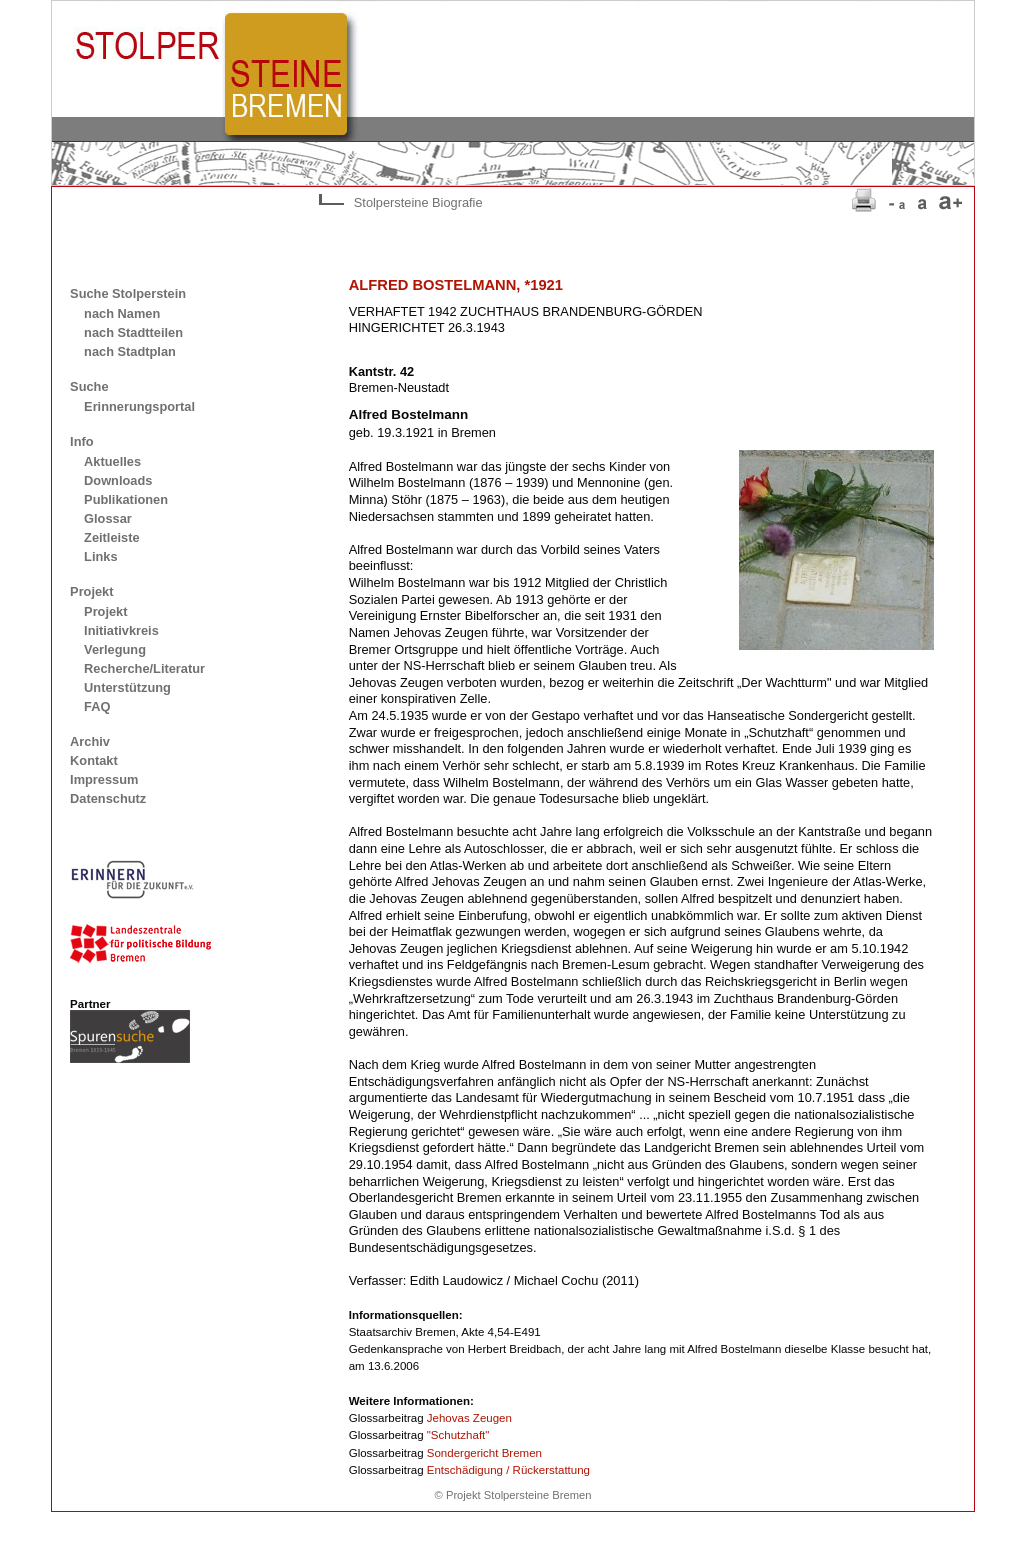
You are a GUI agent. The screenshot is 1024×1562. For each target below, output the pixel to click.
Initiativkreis (121, 630)
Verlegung (115, 649)
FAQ (97, 706)
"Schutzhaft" (458, 1435)
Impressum (104, 779)
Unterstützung (127, 687)
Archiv (90, 741)
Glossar (108, 518)
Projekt (105, 611)
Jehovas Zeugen (469, 1418)
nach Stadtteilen (133, 332)
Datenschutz (108, 798)
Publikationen (126, 499)
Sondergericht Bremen (484, 1453)
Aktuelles (112, 461)
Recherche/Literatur (144, 668)
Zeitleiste (111, 537)
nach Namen (122, 313)
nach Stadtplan (130, 351)
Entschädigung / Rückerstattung (508, 1470)
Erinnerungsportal (139, 406)
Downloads (118, 480)
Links (100, 556)
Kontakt (94, 760)
